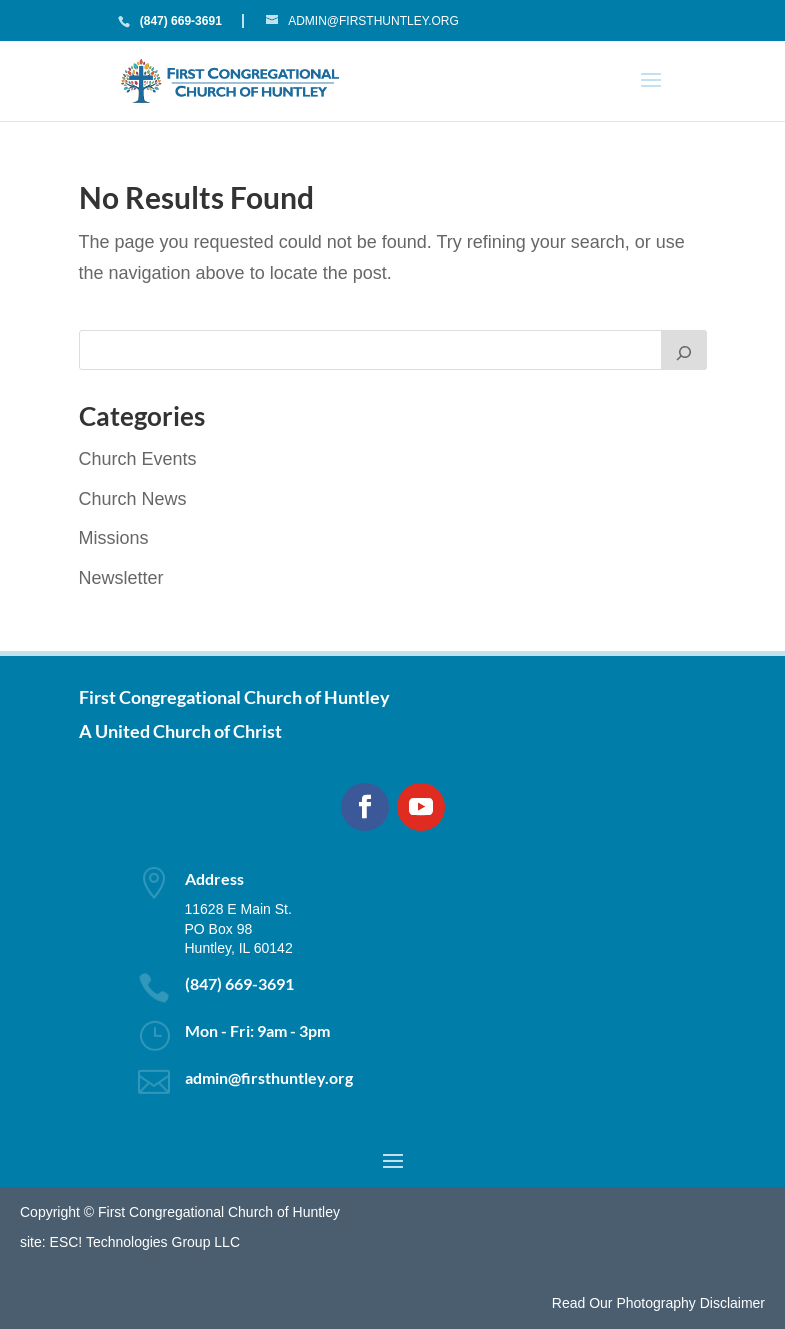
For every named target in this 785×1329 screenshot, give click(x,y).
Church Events (138, 459)
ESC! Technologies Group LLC (145, 1242)
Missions (114, 538)
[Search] (684, 350)
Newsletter (121, 578)
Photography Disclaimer (690, 1303)
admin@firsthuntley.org (269, 1077)
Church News (133, 499)
